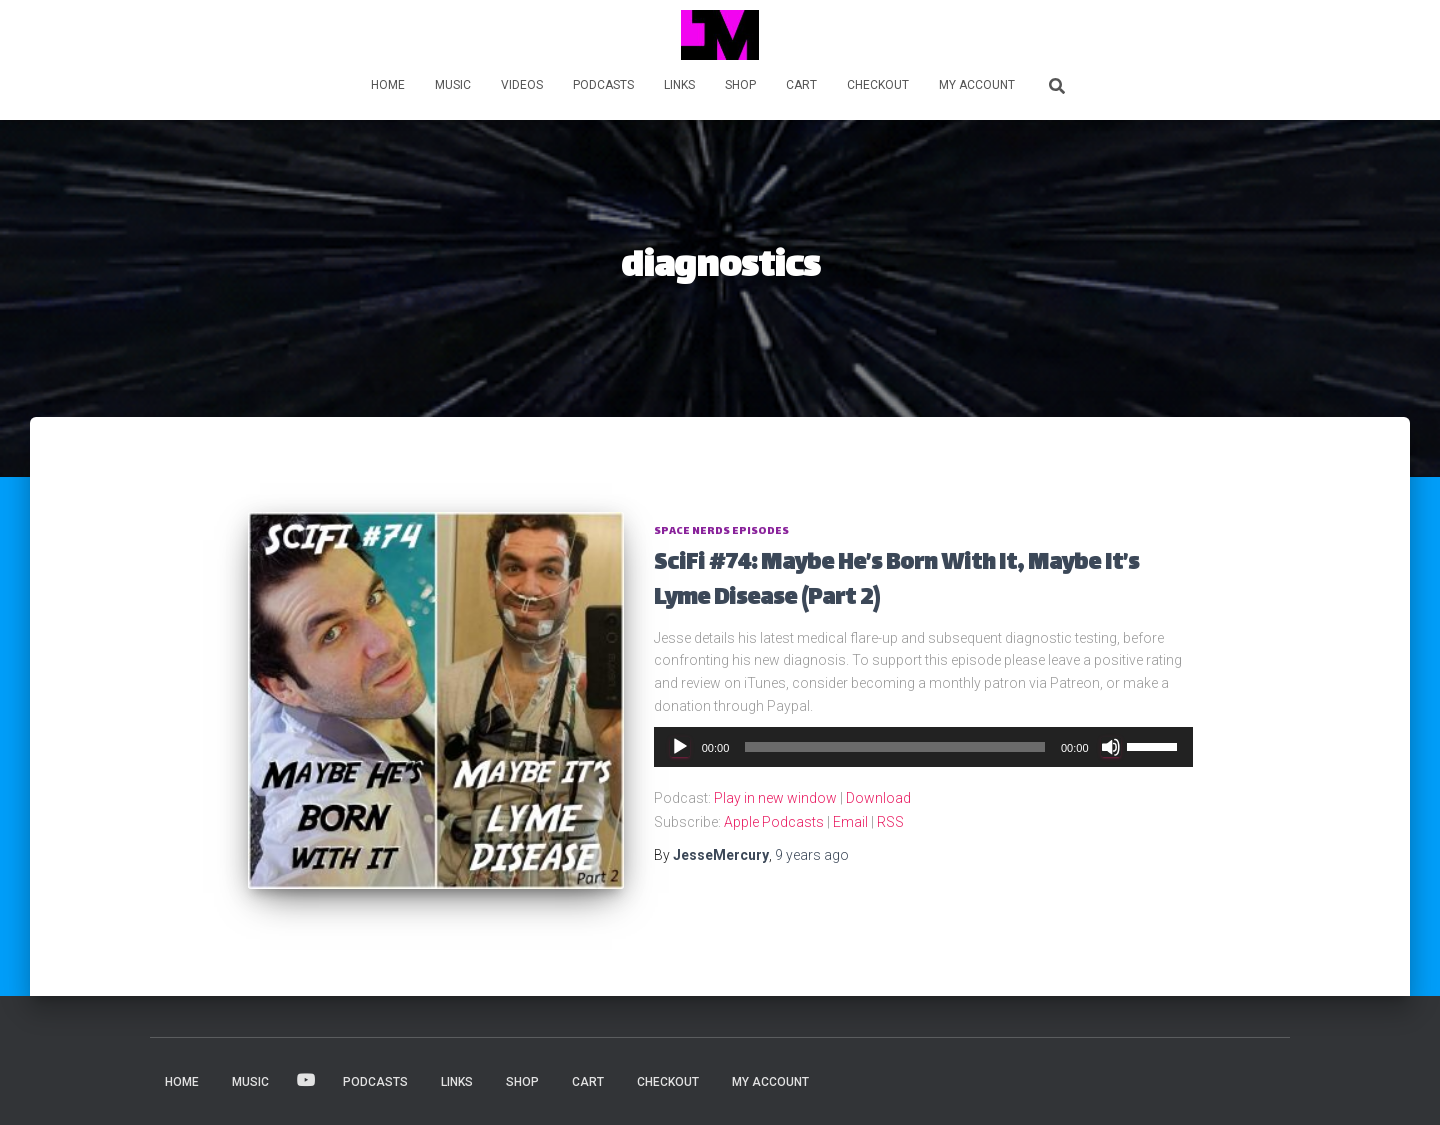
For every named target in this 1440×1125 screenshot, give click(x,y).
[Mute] (1111, 747)
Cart (801, 85)
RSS (890, 822)
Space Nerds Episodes (721, 531)
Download (878, 798)
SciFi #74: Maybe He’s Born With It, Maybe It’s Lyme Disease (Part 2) (896, 582)
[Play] (680, 747)
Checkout (878, 85)
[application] (923, 747)
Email (850, 822)
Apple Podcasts (774, 822)
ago (812, 855)
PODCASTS (603, 85)
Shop (740, 85)
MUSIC (453, 85)
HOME (388, 85)
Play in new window (775, 798)
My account (977, 85)
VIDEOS (522, 85)
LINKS (679, 85)
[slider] (895, 747)
